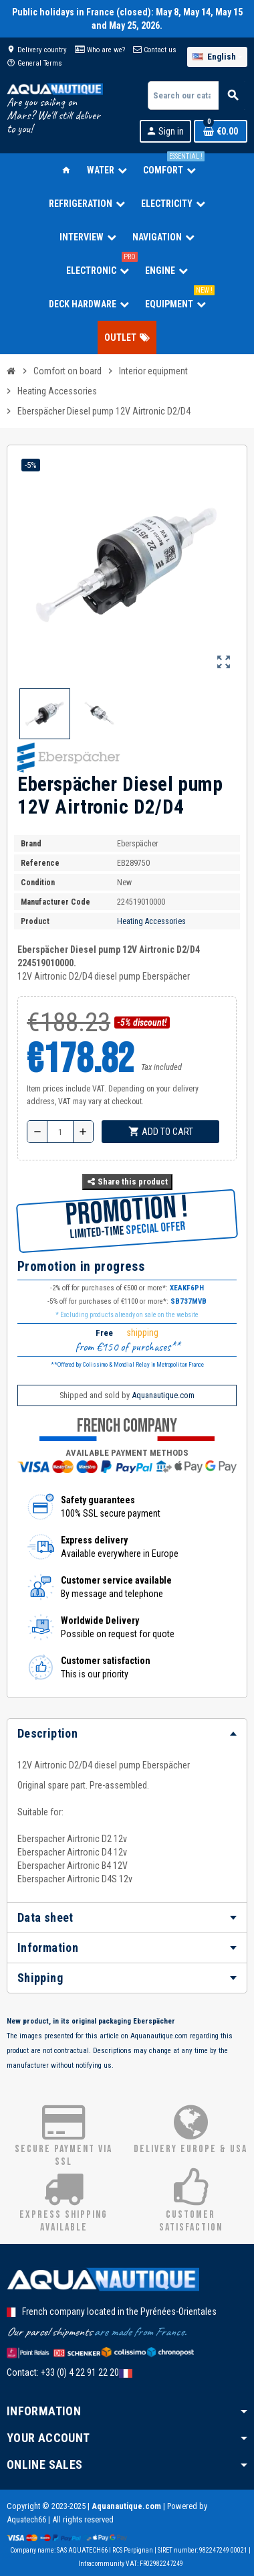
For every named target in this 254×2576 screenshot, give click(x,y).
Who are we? (100, 50)
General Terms (34, 63)
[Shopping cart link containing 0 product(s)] (220, 131)
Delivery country (37, 50)
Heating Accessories (151, 921)
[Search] (197, 95)
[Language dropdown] (217, 57)
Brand (31, 843)
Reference (40, 863)
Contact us (154, 50)
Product (35, 921)
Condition (38, 882)
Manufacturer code (55, 902)
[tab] (127, 1733)
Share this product (127, 1182)
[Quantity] (60, 1131)
